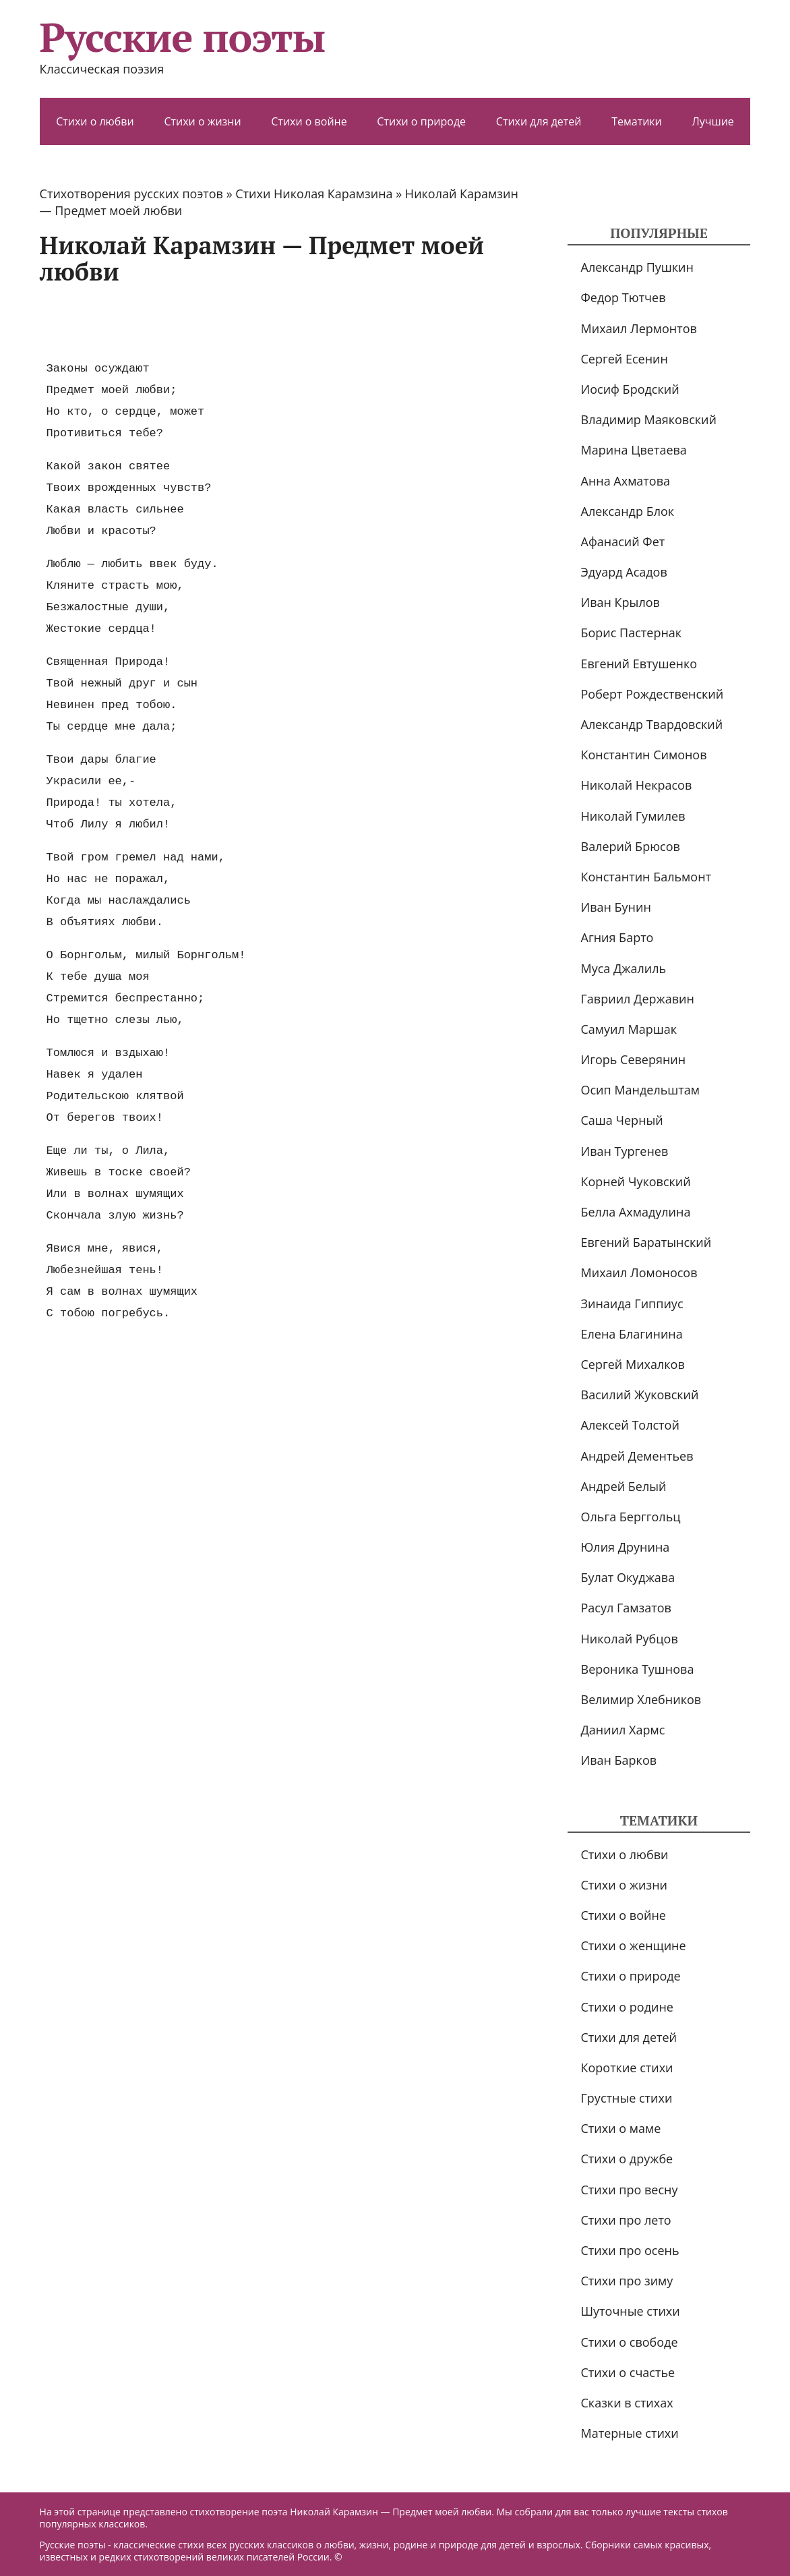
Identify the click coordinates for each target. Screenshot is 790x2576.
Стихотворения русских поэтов (131, 193)
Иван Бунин (616, 907)
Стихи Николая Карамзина (313, 193)
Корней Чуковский (636, 1181)
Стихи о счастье (628, 2372)
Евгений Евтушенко (639, 663)
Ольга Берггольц (631, 1517)
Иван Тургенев (625, 1151)
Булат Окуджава (628, 1577)
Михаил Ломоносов (639, 1272)
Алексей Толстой (630, 1425)
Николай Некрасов (636, 785)
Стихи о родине (627, 2007)
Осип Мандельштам (640, 1090)
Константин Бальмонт (646, 877)
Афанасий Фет (623, 541)
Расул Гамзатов (626, 1608)
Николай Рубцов (629, 1639)
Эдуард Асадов (624, 572)
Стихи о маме (621, 2128)
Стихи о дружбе (627, 2158)
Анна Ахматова (626, 481)
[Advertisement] (285, 322)
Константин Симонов (644, 755)
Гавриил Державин (637, 999)
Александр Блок (628, 511)
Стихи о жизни (202, 121)
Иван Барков (619, 1760)
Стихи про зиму (627, 2281)
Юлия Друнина (625, 1547)
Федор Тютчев (623, 297)
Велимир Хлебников (641, 1699)
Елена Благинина (632, 1334)
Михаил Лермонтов (639, 328)
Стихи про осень (630, 2250)
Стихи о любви (95, 121)
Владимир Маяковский (649, 419)
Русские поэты (182, 37)
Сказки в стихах (627, 2403)
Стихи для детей (539, 121)
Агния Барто (617, 937)
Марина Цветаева (634, 450)
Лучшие (712, 121)
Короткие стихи (627, 2067)
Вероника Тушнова (637, 1669)
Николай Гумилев (633, 816)
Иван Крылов (620, 602)
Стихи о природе (421, 121)
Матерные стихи (630, 2433)
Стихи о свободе (629, 2342)
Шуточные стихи (630, 2311)
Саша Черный (622, 1120)
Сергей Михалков (633, 1364)
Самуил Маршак (629, 1029)
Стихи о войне (308, 121)
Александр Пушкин (637, 267)
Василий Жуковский (640, 1394)
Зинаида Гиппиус (632, 1303)
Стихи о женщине (633, 1945)
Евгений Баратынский (646, 1242)
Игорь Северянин (633, 1059)
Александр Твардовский (652, 724)
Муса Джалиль (624, 968)
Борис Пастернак (631, 632)
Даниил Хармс (623, 1730)
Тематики (636, 121)
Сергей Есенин (624, 359)
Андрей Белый (624, 1486)
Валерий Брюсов (630, 846)
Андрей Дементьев (637, 1456)
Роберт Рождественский (652, 694)
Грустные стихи (627, 2098)
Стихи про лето (626, 2220)
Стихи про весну (629, 2190)
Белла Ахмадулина (636, 1212)
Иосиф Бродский (630, 389)
